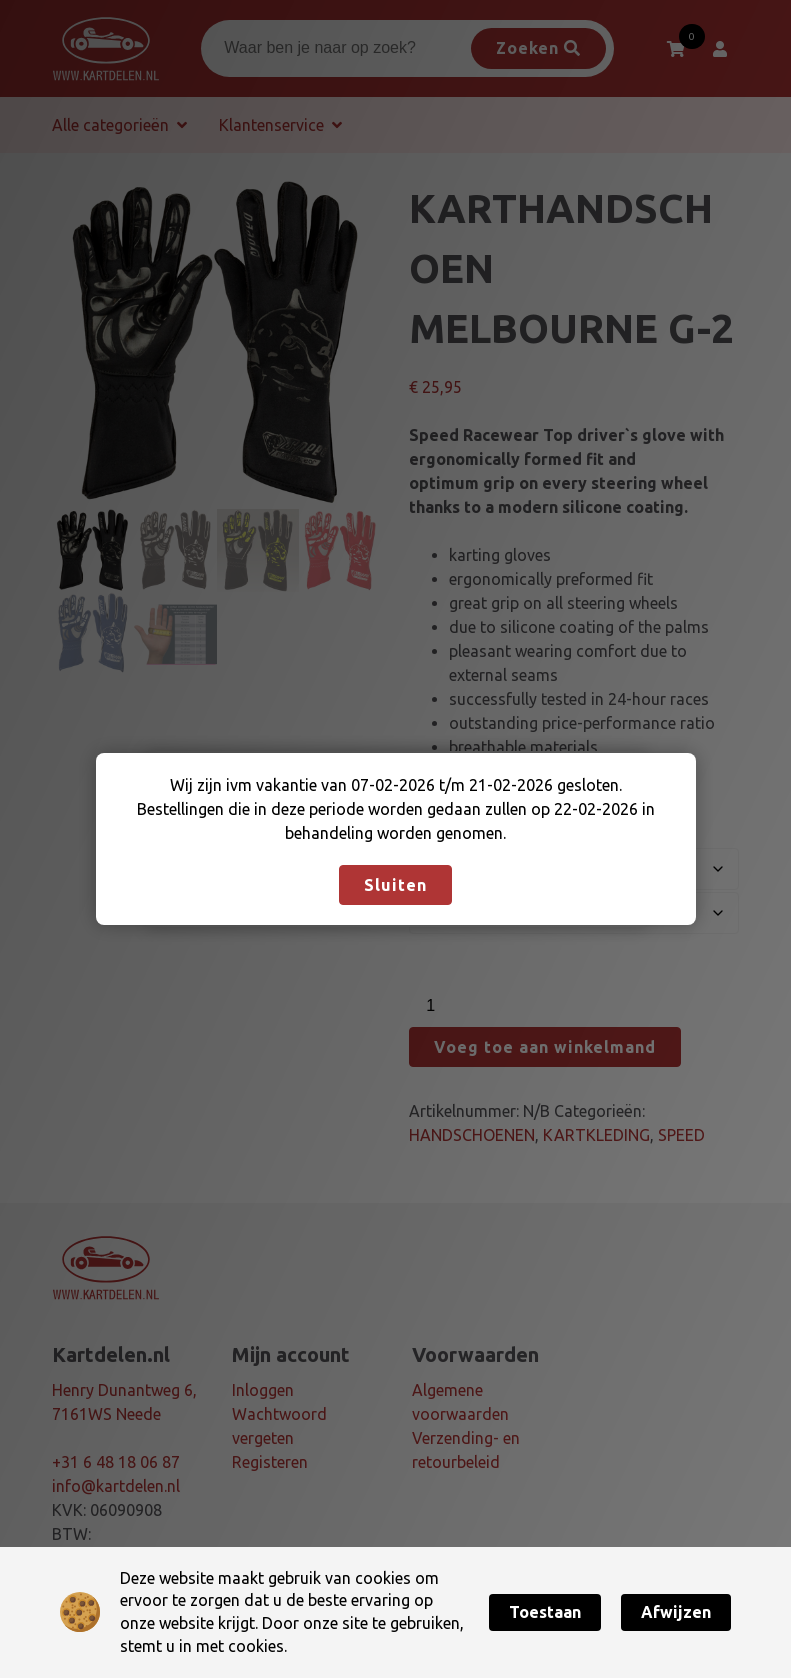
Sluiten (395, 885)
